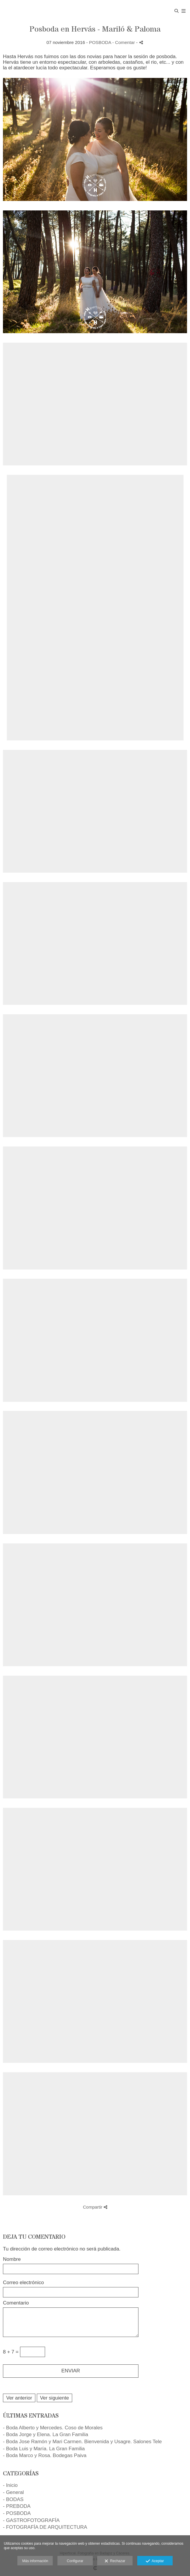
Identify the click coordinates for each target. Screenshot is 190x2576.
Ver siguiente (54, 2398)
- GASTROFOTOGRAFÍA (31, 2520)
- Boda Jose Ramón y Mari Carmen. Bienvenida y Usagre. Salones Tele (82, 2441)
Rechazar (115, 2561)
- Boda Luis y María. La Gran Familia (44, 2448)
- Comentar (124, 42)
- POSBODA (17, 2513)
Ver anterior (19, 2398)
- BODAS (13, 2499)
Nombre (12, 2259)
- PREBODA (17, 2506)
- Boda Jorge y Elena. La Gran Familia (45, 2434)
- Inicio (10, 2485)
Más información (35, 2561)
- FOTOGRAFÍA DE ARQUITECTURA (45, 2527)
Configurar (75, 2561)
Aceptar (155, 2561)
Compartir (95, 2206)
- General (13, 2492)
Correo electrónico (23, 2282)
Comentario (16, 2303)
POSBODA (100, 42)
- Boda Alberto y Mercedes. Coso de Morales (53, 2428)
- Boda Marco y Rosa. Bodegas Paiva (44, 2455)
